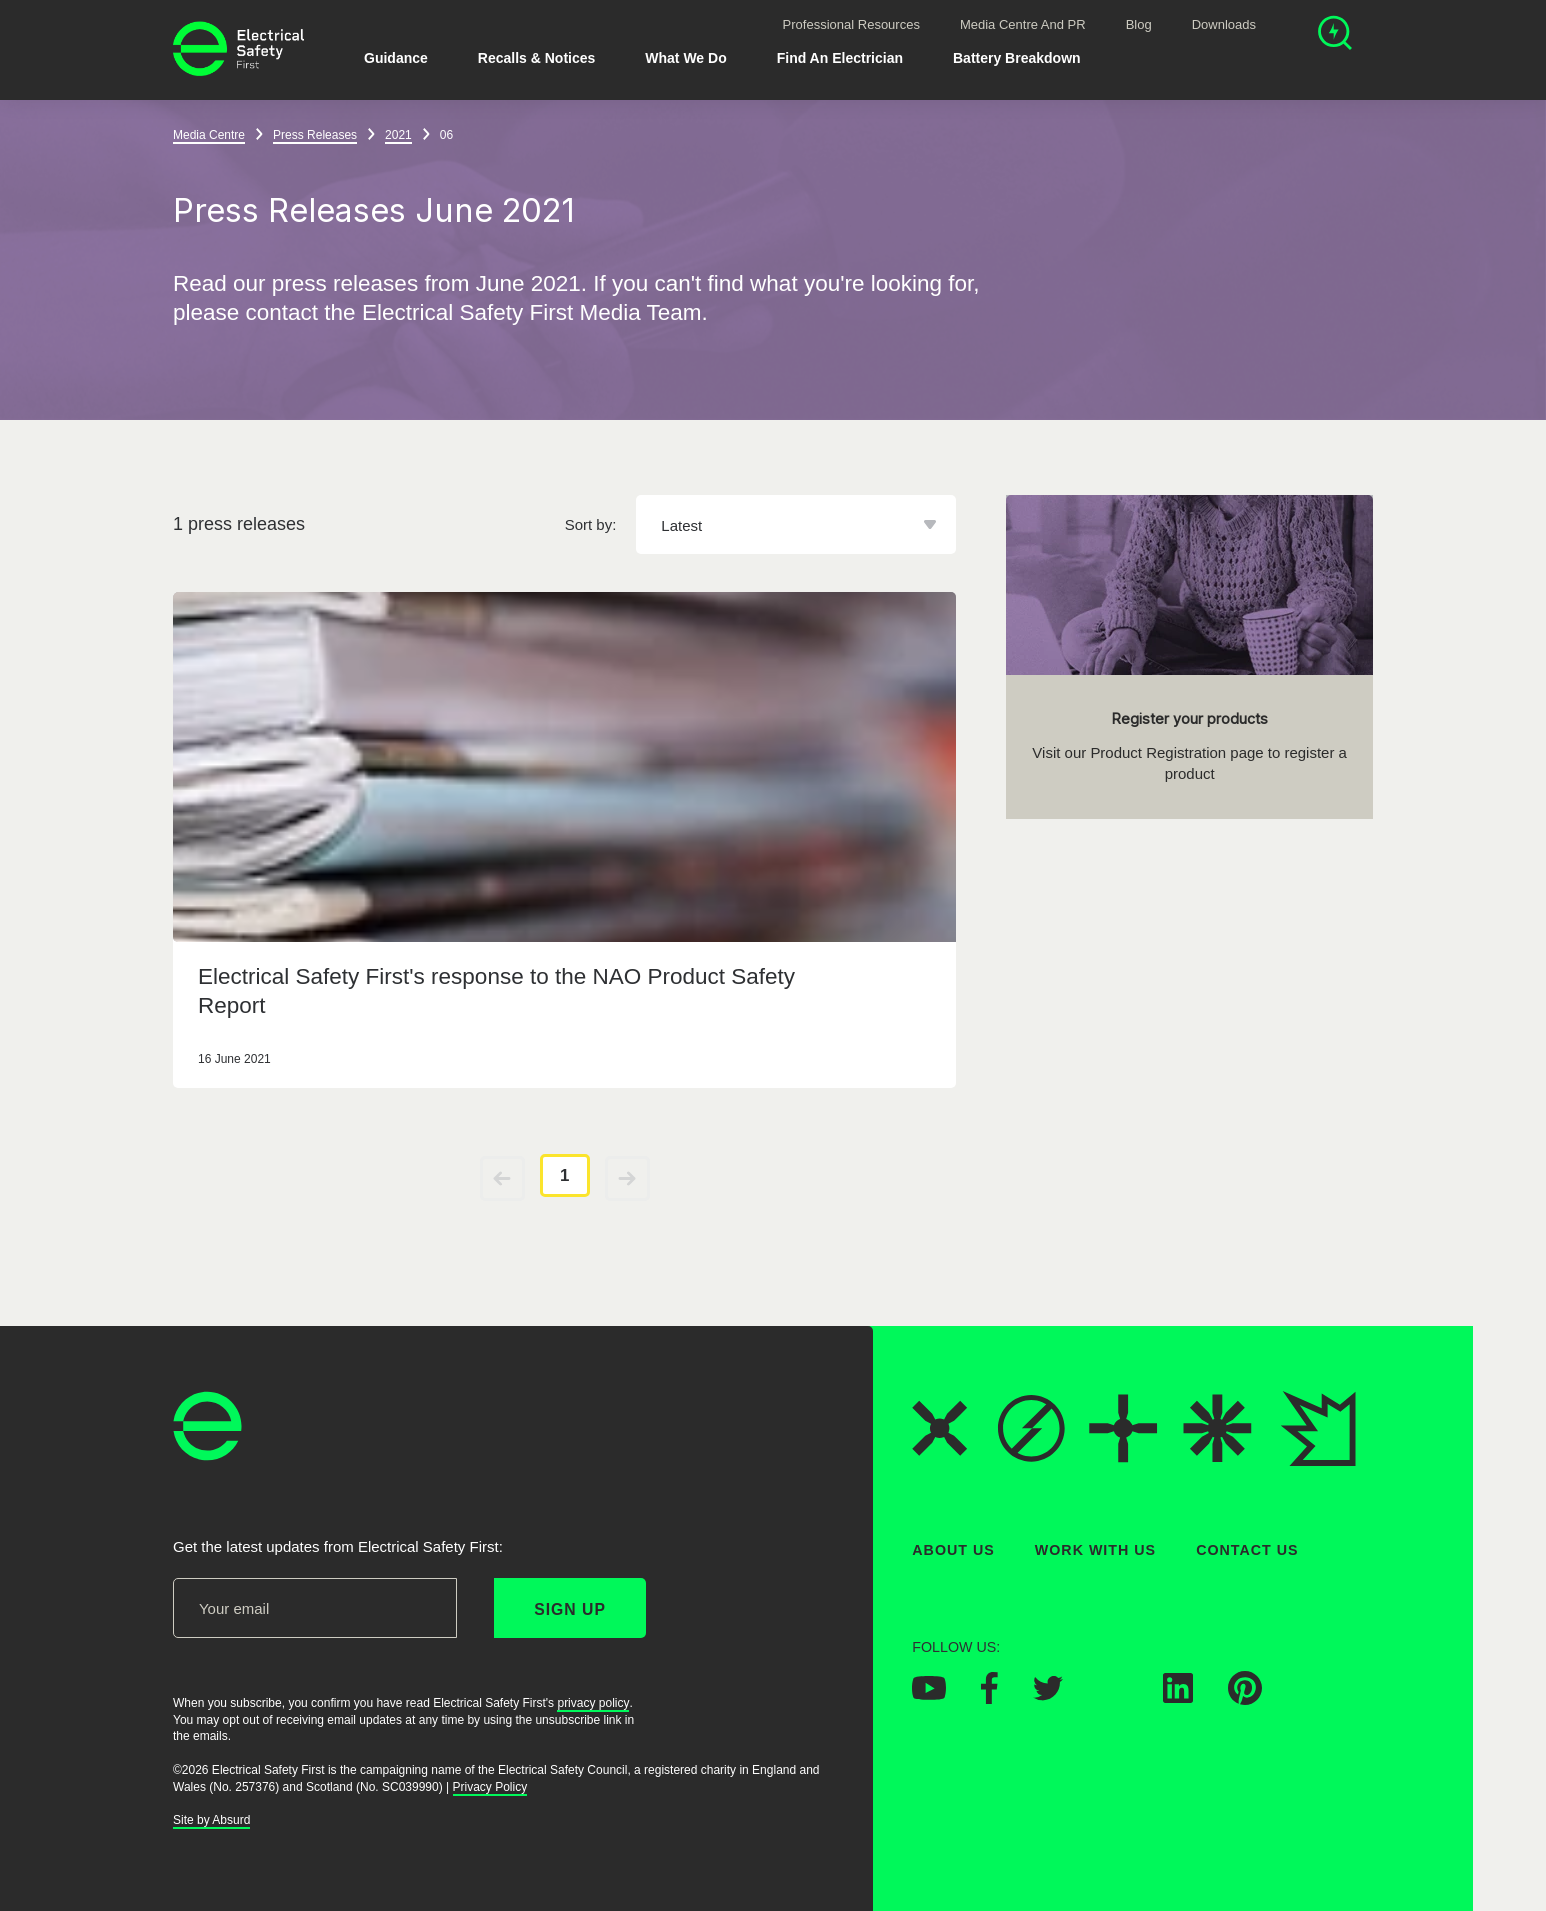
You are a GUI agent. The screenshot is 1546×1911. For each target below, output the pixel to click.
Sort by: (591, 524)
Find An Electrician (840, 58)
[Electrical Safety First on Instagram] (1113, 1697)
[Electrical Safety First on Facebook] (989, 1698)
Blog (1139, 24)
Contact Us (1247, 1550)
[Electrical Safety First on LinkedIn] (1178, 1697)
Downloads (1224, 24)
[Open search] (1335, 35)
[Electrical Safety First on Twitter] (1048, 1694)
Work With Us (1095, 1550)
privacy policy (593, 1702)
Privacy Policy (490, 1786)
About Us (953, 1550)
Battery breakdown (1017, 58)
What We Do (685, 58)
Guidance (396, 58)
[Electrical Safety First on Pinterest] (1245, 1699)
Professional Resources (851, 24)
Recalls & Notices (537, 58)
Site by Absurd (211, 1820)
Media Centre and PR (1023, 24)
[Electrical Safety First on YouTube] (929, 1694)
